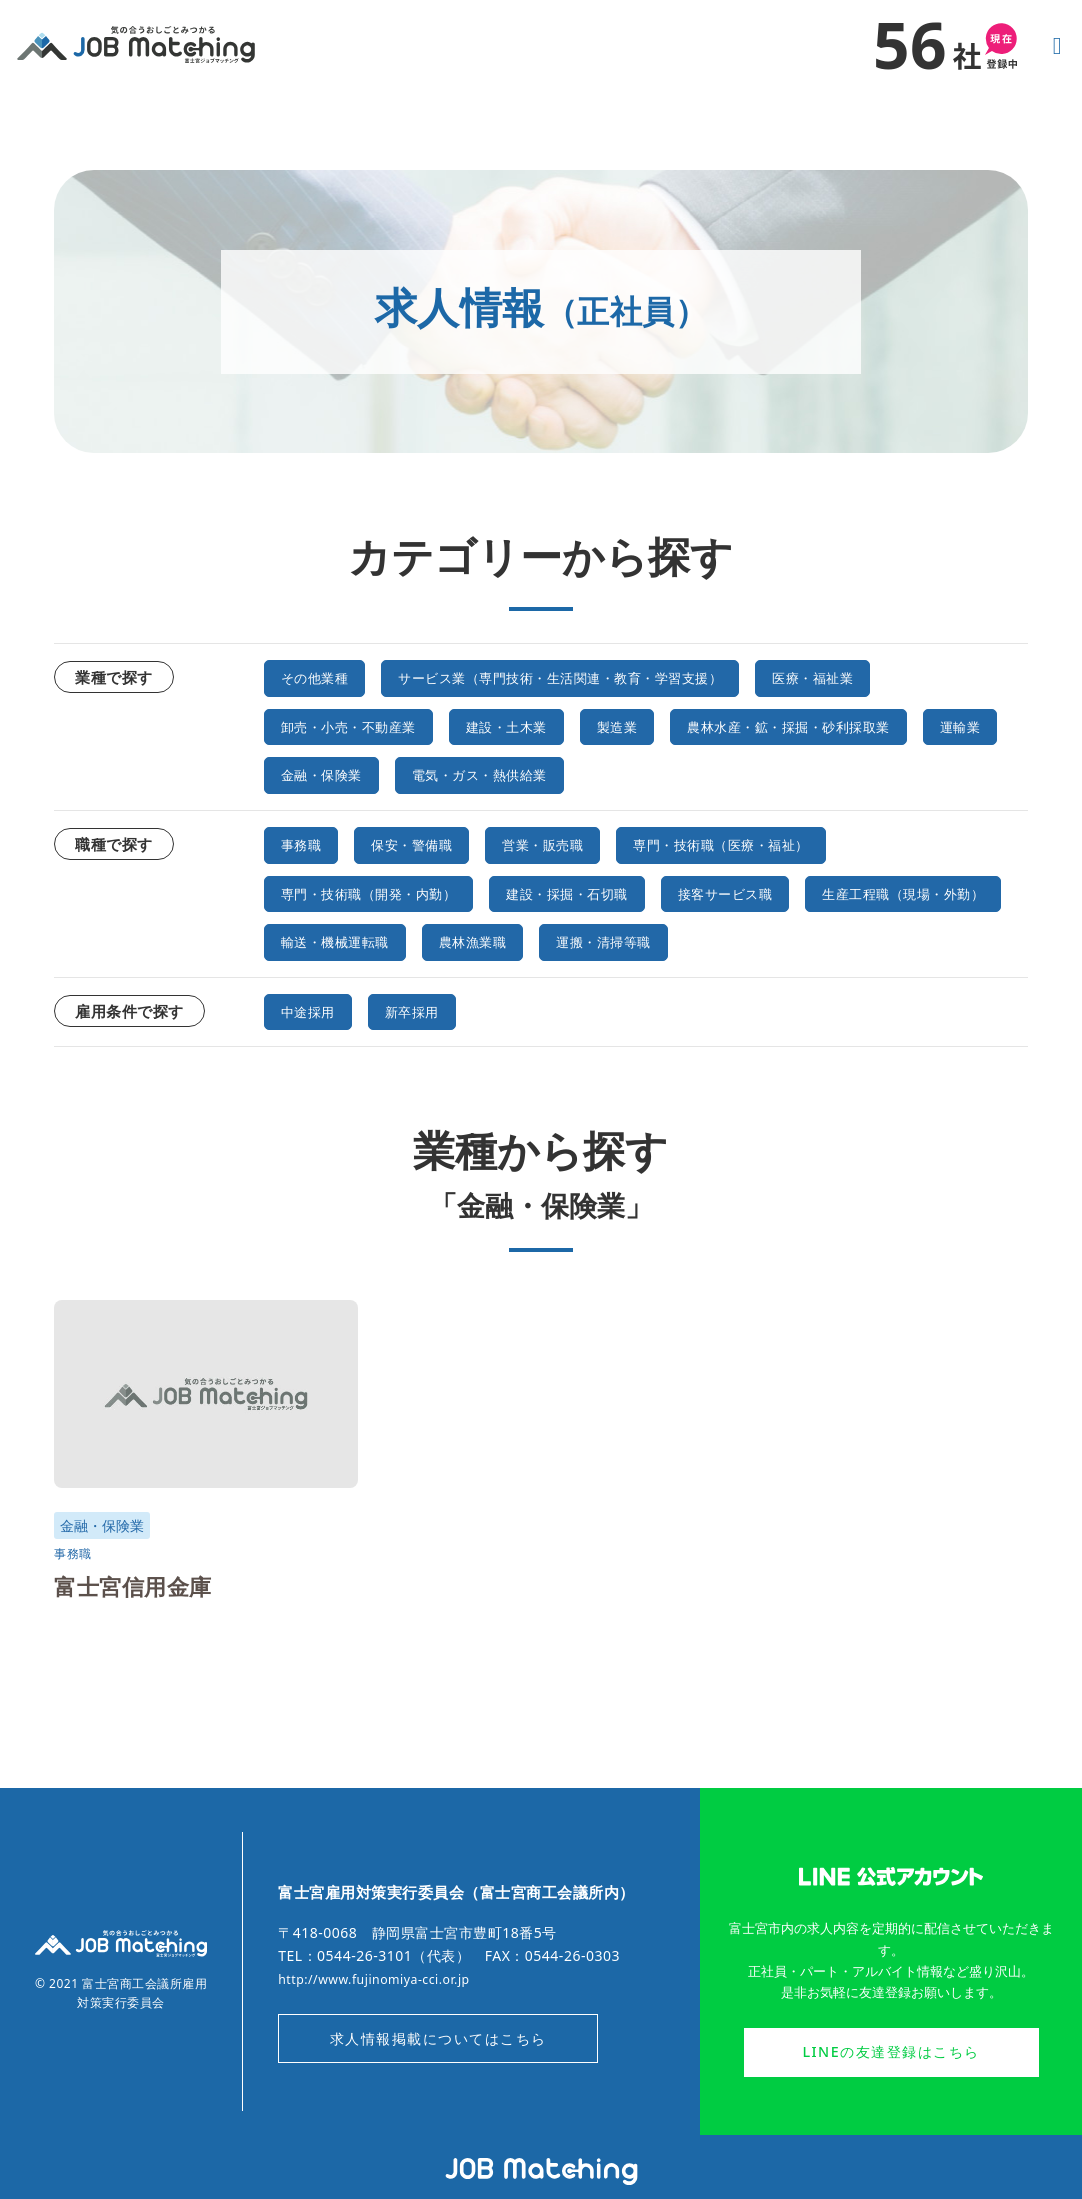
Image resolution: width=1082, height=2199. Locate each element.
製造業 (670, 725)
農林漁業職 (752, 986)
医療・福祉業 (908, 677)
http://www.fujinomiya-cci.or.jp (386, 2019)
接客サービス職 (802, 938)
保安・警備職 (429, 890)
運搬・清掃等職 (901, 986)
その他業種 (322, 677)
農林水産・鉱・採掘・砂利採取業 (405, 773)
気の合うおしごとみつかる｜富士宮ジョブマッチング (136, 45)
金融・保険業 (727, 773)
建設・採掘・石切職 (619, 938)
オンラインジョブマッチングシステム (541, 2172)
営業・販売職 (578, 890)
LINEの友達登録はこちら (890, 2096)
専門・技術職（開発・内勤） (388, 938)
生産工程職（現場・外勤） (380, 986)
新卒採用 (430, 1055)
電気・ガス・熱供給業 (363, 821)
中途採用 (314, 1055)
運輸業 (603, 773)
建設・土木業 (545, 725)
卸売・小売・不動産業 (363, 725)
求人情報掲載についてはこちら (438, 2082)
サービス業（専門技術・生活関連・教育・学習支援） (611, 677)
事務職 (306, 890)
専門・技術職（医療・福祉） (785, 890)
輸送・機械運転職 (595, 986)
